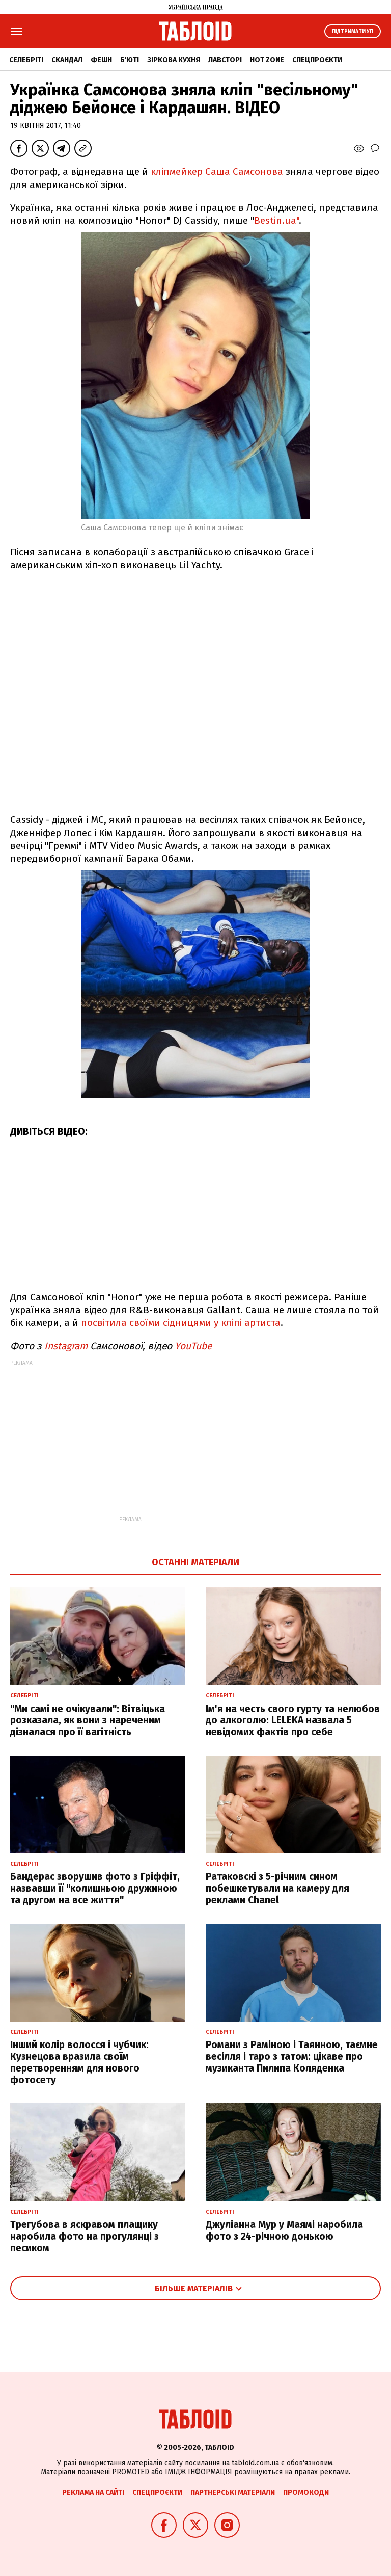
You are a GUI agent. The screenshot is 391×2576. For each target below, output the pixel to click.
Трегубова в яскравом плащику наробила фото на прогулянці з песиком (84, 2236)
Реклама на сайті (93, 2492)
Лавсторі (225, 60)
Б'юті (129, 60)
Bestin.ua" (276, 220)
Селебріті (26, 60)
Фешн (101, 60)
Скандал (66, 60)
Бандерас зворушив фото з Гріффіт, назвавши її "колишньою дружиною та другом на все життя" (95, 1888)
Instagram (66, 1346)
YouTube (193, 1346)
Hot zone (267, 60)
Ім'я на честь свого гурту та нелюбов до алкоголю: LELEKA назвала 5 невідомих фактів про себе (293, 1720)
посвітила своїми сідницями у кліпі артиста (179, 1323)
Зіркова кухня (173, 60)
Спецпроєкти (317, 60)
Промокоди (306, 2492)
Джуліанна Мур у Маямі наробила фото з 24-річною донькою (284, 2230)
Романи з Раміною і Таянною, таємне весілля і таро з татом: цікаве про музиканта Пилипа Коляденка (292, 2056)
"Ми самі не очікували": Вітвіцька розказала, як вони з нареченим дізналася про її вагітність (87, 1720)
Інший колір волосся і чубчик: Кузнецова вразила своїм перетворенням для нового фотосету (79, 2062)
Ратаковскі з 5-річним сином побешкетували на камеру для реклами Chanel (277, 1888)
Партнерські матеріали (232, 2492)
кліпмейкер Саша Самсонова (217, 171)
